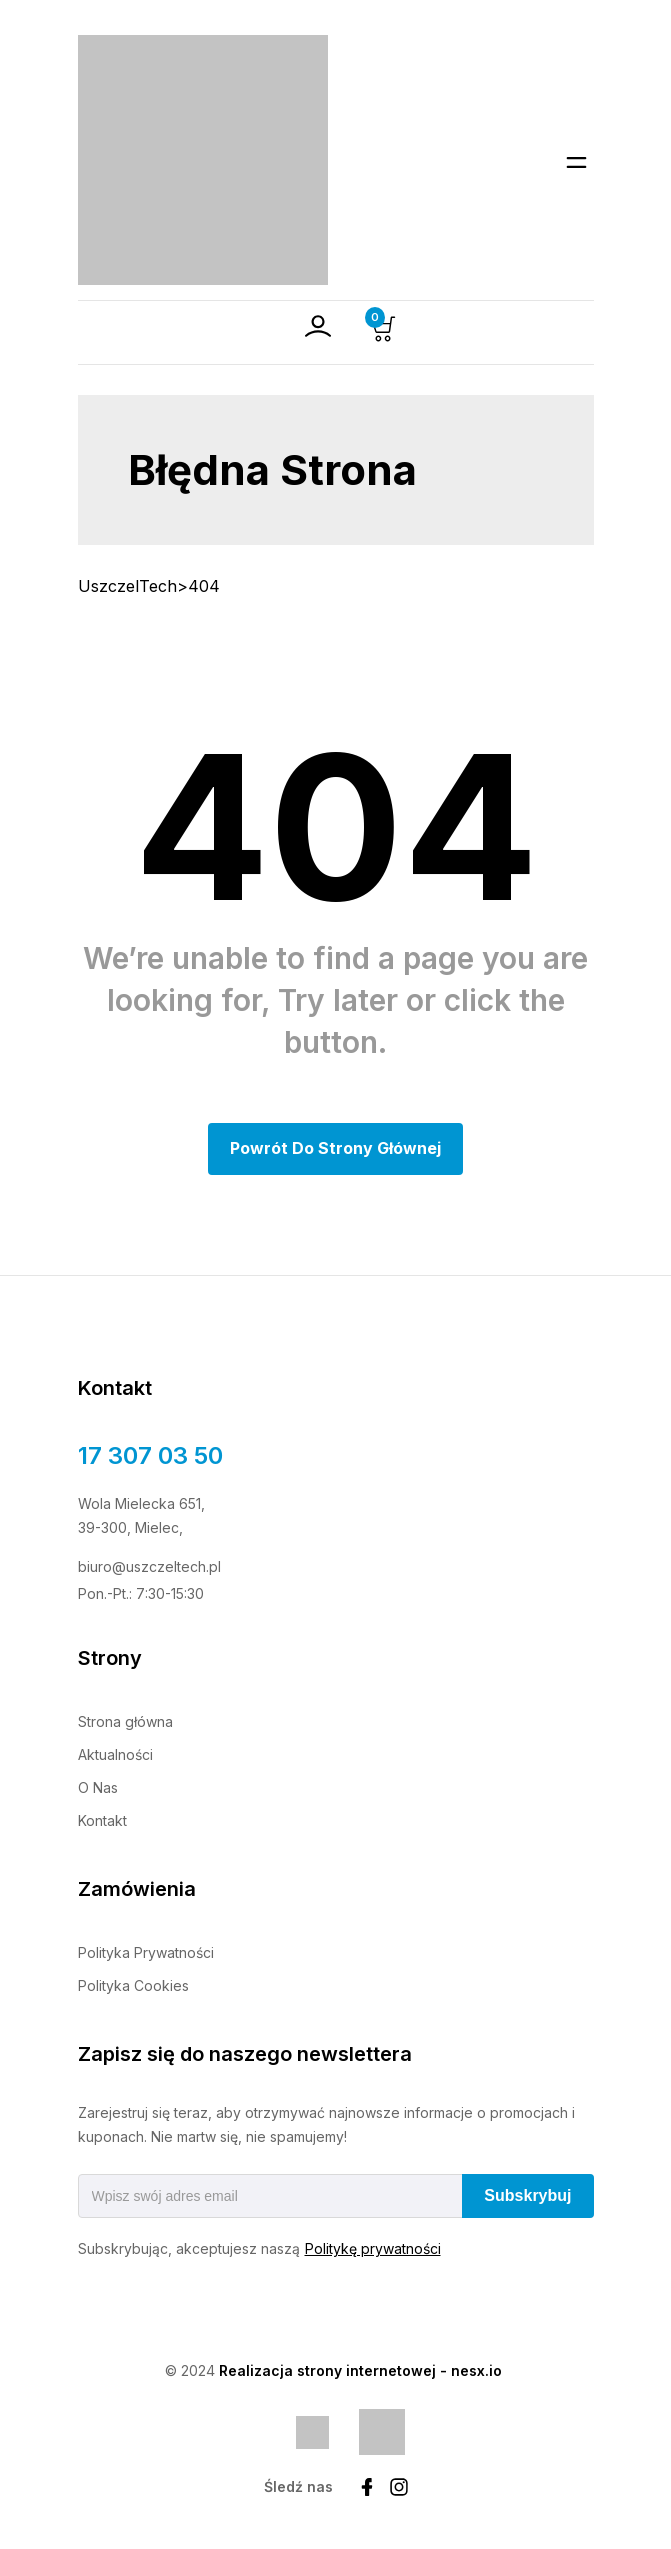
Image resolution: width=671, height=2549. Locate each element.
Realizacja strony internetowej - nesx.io (360, 2370)
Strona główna (125, 1721)
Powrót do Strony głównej (335, 1148)
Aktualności (115, 1754)
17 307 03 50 (150, 1455)
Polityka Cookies (133, 1985)
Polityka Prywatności (146, 1952)
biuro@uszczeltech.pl (149, 1566)
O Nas (98, 1787)
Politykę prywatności (373, 2248)
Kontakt (102, 1820)
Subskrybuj (527, 2195)
